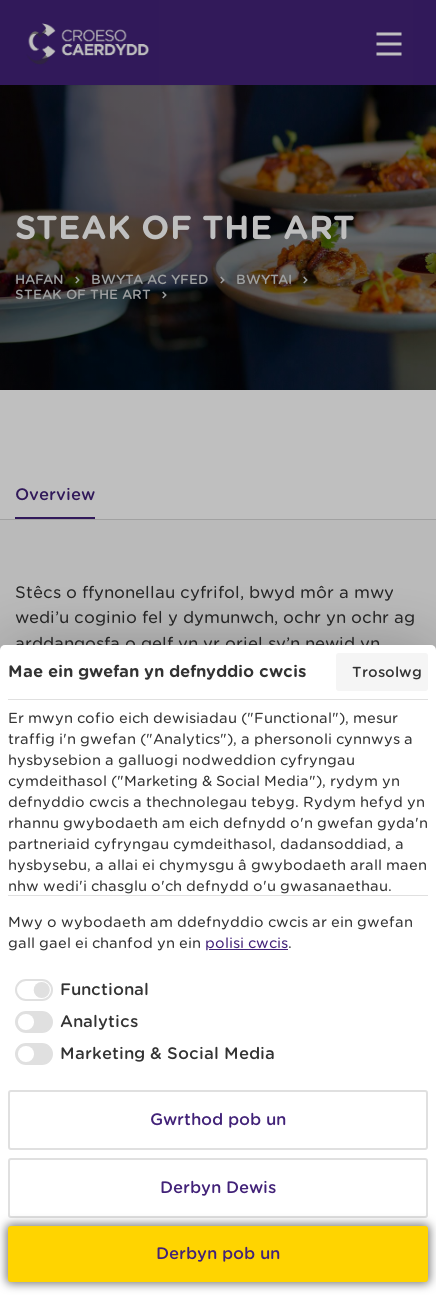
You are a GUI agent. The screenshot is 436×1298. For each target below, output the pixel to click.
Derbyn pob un (218, 1253)
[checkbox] (78, 990)
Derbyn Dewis (218, 1187)
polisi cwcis (246, 943)
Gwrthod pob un (218, 1119)
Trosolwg (387, 672)
